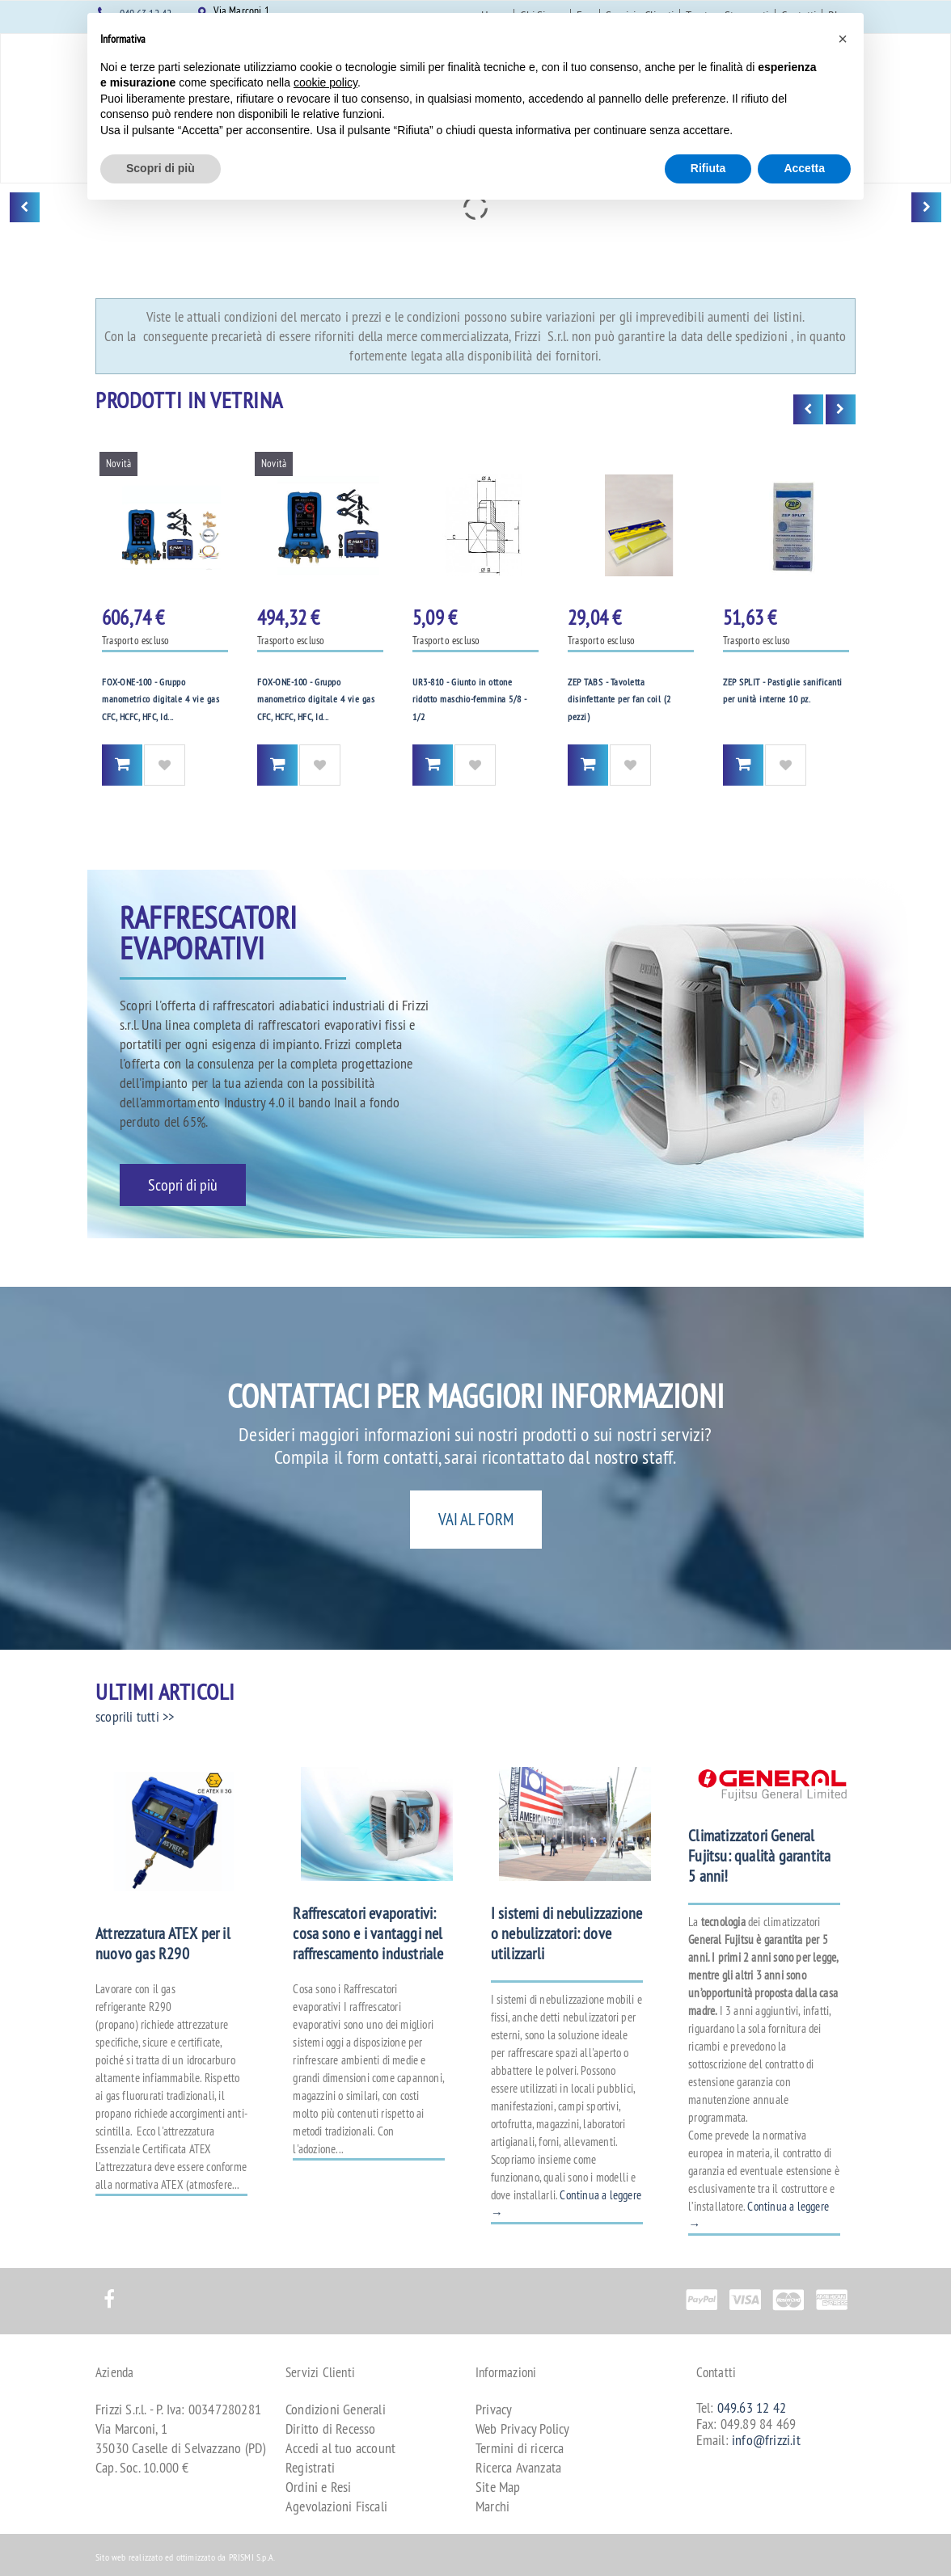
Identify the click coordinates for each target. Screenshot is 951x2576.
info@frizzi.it (766, 2440)
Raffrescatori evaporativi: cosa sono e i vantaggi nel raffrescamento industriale (368, 1933)
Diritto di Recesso (330, 2428)
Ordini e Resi (318, 2486)
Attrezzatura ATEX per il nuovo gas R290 (162, 1943)
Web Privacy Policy (523, 2428)
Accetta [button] (804, 168)
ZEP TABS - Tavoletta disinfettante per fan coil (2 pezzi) (619, 699)
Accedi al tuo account (340, 2448)
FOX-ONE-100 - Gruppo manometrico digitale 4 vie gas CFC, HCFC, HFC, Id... (160, 699)
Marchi (492, 2506)
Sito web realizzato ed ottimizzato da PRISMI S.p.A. (185, 2557)
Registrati (310, 2467)
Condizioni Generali (335, 2409)
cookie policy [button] (325, 82)
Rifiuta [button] (708, 168)
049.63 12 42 (751, 2407)
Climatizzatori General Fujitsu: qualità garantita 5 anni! (759, 1855)
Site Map (498, 2486)
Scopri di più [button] (160, 168)
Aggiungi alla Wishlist (164, 765)
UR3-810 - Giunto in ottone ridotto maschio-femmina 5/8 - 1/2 (469, 699)
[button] (843, 39)
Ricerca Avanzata (518, 2467)
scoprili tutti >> (134, 1716)
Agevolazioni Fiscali (336, 2506)
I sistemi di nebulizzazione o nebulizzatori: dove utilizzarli (566, 1933)
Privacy (494, 2409)
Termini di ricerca (520, 2448)
